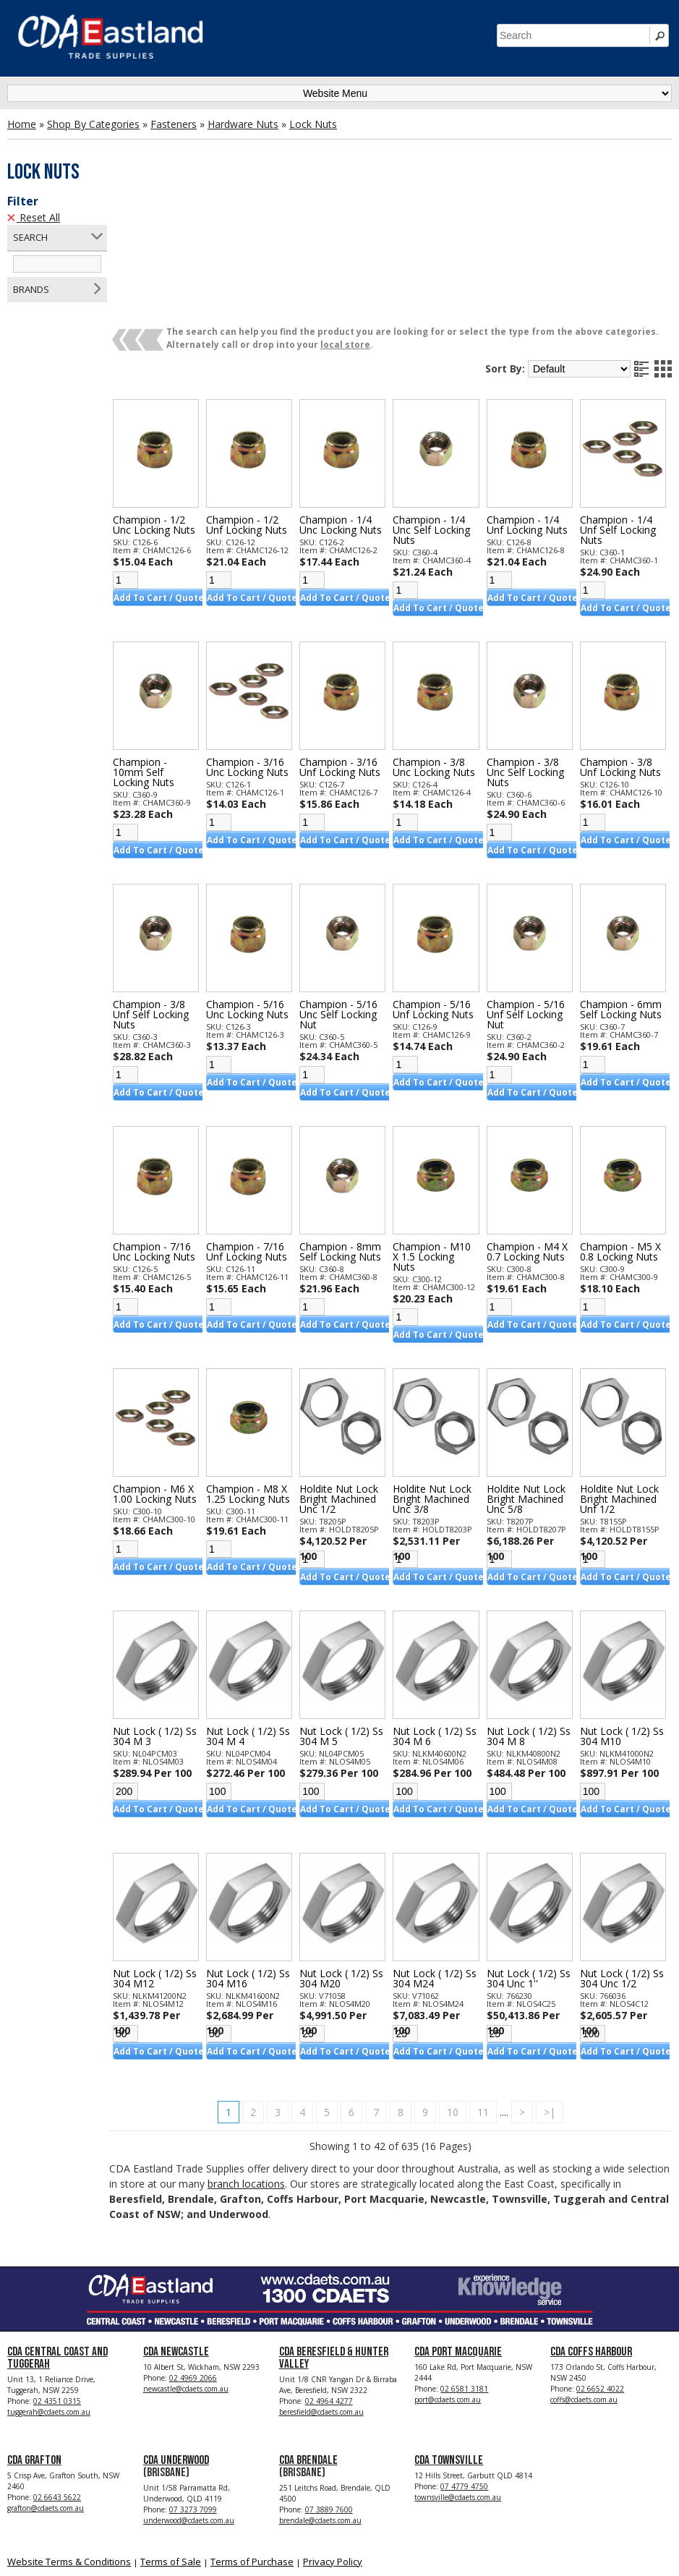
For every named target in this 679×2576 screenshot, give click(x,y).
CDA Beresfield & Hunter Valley (333, 2245)
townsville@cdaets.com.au (457, 2385)
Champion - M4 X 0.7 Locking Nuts (532, 1137)
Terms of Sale (170, 2449)
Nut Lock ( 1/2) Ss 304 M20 (345, 1864)
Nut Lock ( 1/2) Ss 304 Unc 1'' (527, 1864)
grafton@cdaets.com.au (45, 2396)
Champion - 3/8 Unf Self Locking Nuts (167, 900)
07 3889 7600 (329, 2397)
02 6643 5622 (57, 2385)
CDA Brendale (308, 2348)
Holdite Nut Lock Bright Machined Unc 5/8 (531, 1385)
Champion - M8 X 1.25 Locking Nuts (259, 1385)
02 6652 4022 (600, 2277)
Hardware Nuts (243, 124)
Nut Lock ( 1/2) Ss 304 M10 (617, 1622)
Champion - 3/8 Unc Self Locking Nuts (530, 658)
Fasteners (173, 124)
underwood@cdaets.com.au (188, 2408)
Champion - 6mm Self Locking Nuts (623, 895)
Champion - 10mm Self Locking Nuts (159, 658)
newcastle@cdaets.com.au (186, 2277)
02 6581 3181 (464, 2277)
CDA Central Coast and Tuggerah (57, 2245)
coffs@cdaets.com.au (584, 2287)
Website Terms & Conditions (69, 2449)
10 (460, 1998)
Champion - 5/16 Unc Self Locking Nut (349, 900)
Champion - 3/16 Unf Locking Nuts (350, 653)
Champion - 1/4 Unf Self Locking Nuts (620, 416)
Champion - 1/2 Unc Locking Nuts (170, 411)
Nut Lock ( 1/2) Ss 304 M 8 (527, 1622)
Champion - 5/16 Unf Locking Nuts (441, 895)
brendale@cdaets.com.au (320, 2408)
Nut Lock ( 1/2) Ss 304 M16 (254, 1864)
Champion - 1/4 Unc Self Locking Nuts (439, 416)
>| (557, 1998)
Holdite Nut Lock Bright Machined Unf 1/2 (621, 1385)
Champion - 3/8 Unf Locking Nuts (622, 653)
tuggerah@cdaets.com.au (48, 2300)
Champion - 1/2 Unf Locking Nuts (259, 411)
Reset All (33, 217)
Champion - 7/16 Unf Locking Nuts (259, 1137)
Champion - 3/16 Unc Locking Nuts (260, 653)
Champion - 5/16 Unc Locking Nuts (260, 895)
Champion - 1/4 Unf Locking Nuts (532, 411)
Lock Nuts (313, 124)
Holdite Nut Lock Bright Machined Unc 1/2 (349, 1385)
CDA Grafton (34, 2348)
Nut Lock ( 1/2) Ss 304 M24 (436, 1864)
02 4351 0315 (57, 2289)
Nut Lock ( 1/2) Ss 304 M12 (164, 1864)
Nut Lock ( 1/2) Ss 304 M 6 (436, 1622)
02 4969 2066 (193, 2266)
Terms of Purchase (252, 2449)
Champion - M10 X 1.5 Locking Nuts (440, 1142)
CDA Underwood (176, 2348)
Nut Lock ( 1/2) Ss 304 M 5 (345, 1622)
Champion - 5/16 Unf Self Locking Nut (531, 900)
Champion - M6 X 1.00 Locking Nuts (169, 1385)
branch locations (307, 2069)
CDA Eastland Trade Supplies (130, 2548)
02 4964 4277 (329, 2289)
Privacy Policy (332, 2449)
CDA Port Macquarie (458, 2239)
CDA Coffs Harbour (591, 2239)
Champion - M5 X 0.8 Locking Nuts (622, 1137)
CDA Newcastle (176, 2239)
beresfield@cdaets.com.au (321, 2300)
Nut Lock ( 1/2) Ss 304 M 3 (164, 1622)
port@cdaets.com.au (447, 2287)
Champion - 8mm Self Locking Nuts (351, 1137)
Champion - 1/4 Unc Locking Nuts (351, 411)
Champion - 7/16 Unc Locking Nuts (170, 1137)
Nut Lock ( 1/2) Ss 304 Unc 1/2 (617, 1864)
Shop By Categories (93, 124)
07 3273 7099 (193, 2397)
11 (491, 1998)
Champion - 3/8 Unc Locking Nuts (442, 653)
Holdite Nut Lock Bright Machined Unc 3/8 (440, 1385)
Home (21, 124)
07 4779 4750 (464, 2374)
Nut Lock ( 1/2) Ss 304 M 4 (254, 1622)
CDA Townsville (448, 2348)
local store (361, 233)
